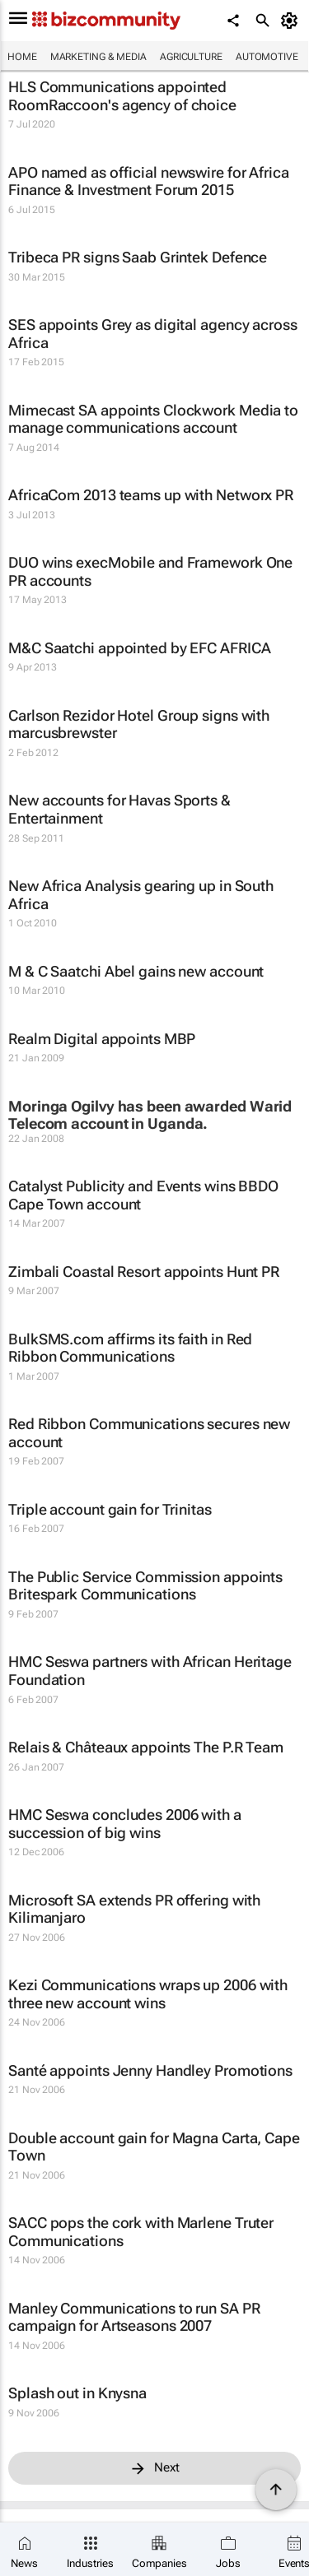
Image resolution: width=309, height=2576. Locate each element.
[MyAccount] (292, 20)
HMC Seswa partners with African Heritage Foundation (150, 1670)
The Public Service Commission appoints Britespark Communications (145, 1586)
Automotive (267, 57)
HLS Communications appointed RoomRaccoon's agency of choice (122, 96)
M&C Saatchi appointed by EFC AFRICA (139, 648)
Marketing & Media (98, 57)
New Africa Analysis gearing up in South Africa (141, 894)
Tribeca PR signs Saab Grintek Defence (137, 257)
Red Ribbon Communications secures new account (149, 1432)
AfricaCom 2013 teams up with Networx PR (150, 495)
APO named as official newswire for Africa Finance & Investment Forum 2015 (148, 181)
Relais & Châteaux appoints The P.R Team (145, 1747)
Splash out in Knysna (77, 2393)
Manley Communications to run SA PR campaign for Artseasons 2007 (134, 2317)
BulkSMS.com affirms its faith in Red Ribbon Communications (130, 1348)
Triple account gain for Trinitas (110, 1509)
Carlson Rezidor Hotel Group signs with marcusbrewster (138, 724)
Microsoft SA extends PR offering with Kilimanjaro (134, 1909)
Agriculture (191, 57)
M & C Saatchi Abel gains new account (136, 971)
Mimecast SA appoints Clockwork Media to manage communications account (153, 419)
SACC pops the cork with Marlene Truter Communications (141, 2231)
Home (22, 57)
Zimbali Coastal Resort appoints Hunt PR (143, 1271)
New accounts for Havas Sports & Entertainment (119, 809)
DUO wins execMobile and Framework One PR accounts (150, 571)
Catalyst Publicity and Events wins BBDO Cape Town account (143, 1195)
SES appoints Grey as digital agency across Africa (152, 333)
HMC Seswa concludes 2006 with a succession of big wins (124, 1823)
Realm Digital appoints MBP (101, 1038)
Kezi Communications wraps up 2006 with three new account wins (148, 1994)
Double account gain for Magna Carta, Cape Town (154, 2147)
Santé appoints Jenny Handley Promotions (150, 2070)
